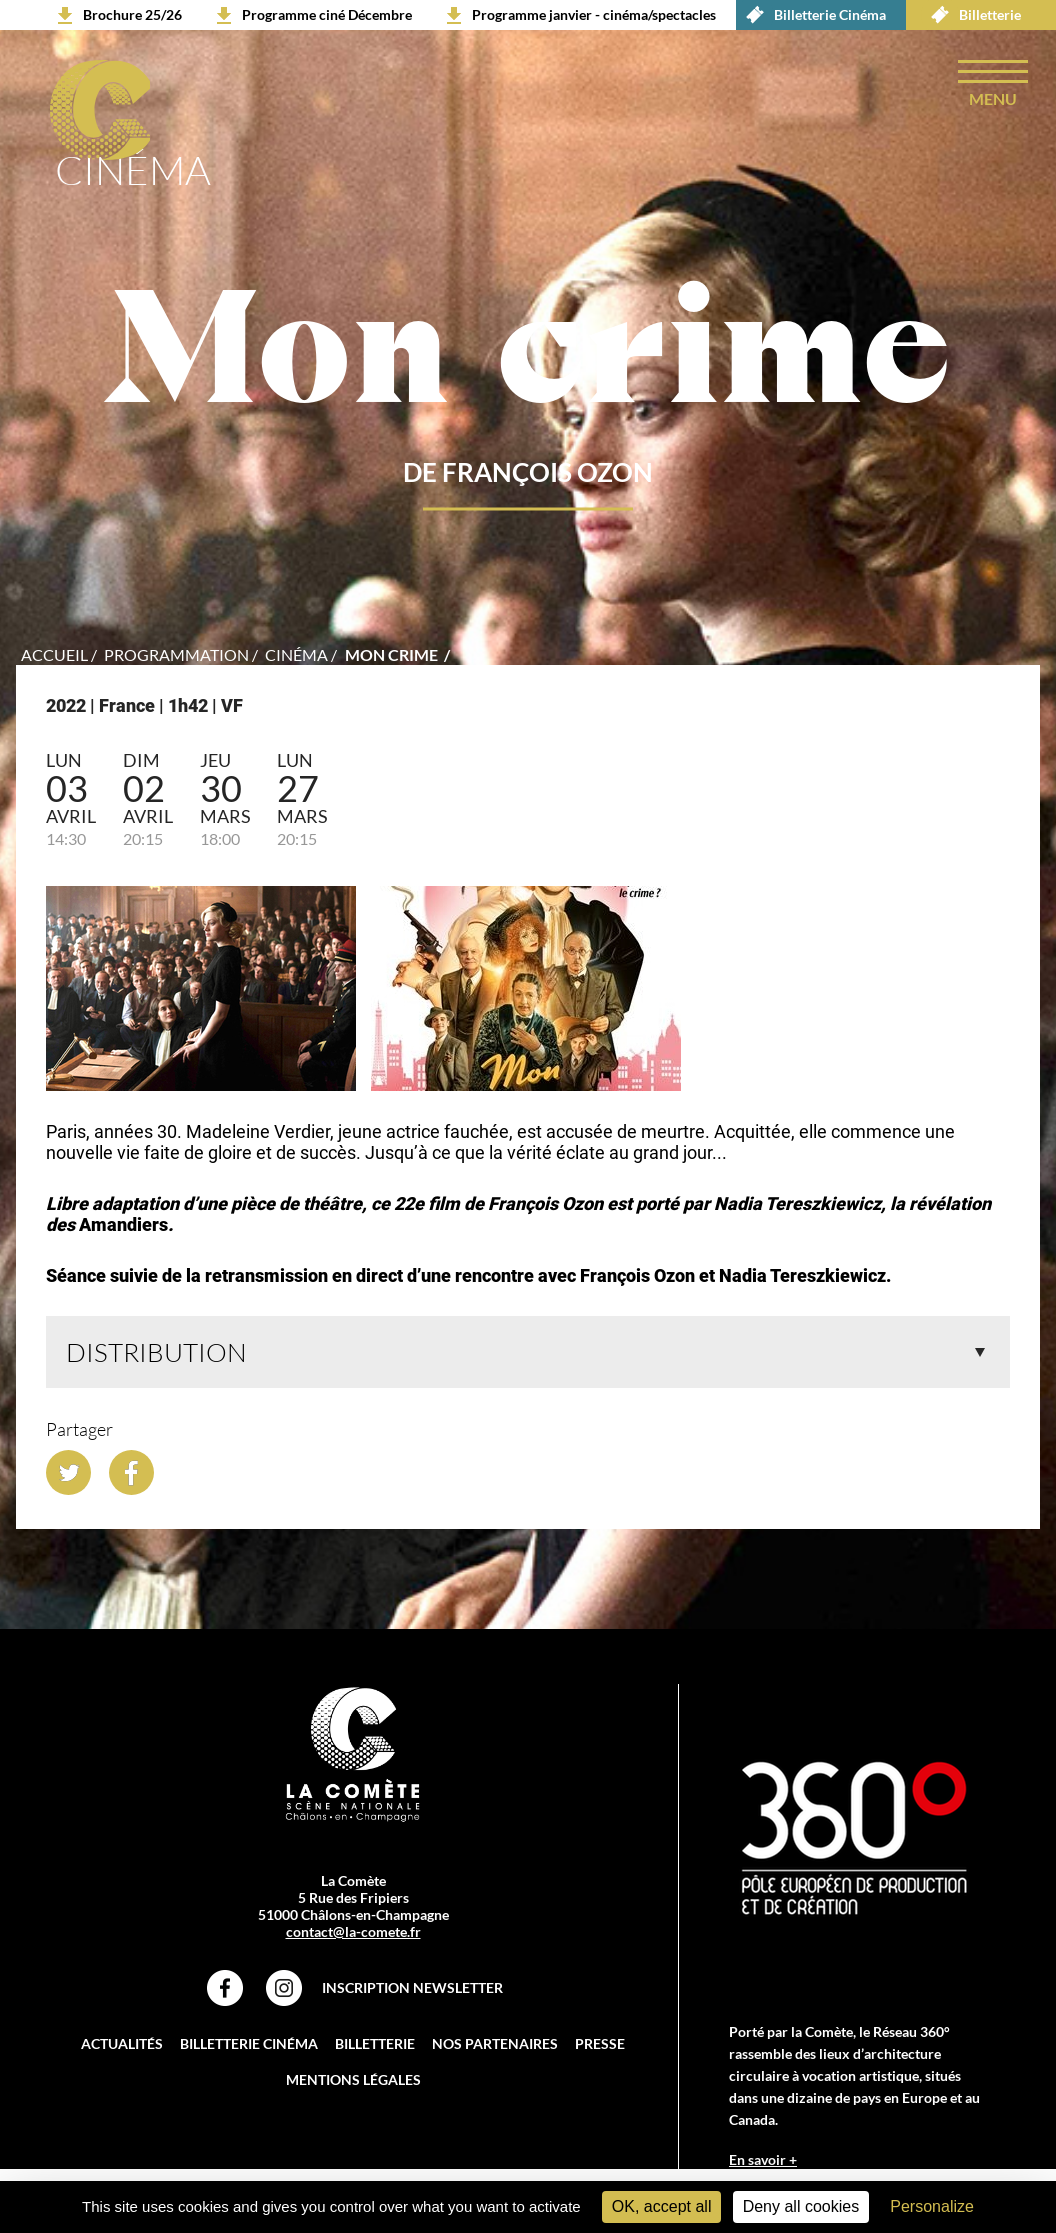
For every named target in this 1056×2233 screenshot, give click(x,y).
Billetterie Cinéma (811, 15)
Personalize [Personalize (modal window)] (932, 2206)
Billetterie (971, 15)
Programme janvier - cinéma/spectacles (594, 14)
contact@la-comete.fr (353, 1931)
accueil (54, 654)
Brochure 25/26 (132, 14)
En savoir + (763, 2159)
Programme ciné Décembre (327, 14)
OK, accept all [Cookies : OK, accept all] (662, 2206)
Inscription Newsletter (412, 1987)
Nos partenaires (495, 2043)
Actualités (122, 2043)
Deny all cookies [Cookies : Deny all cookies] (801, 2206)
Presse (600, 2043)
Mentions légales (353, 2079)
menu (993, 98)
